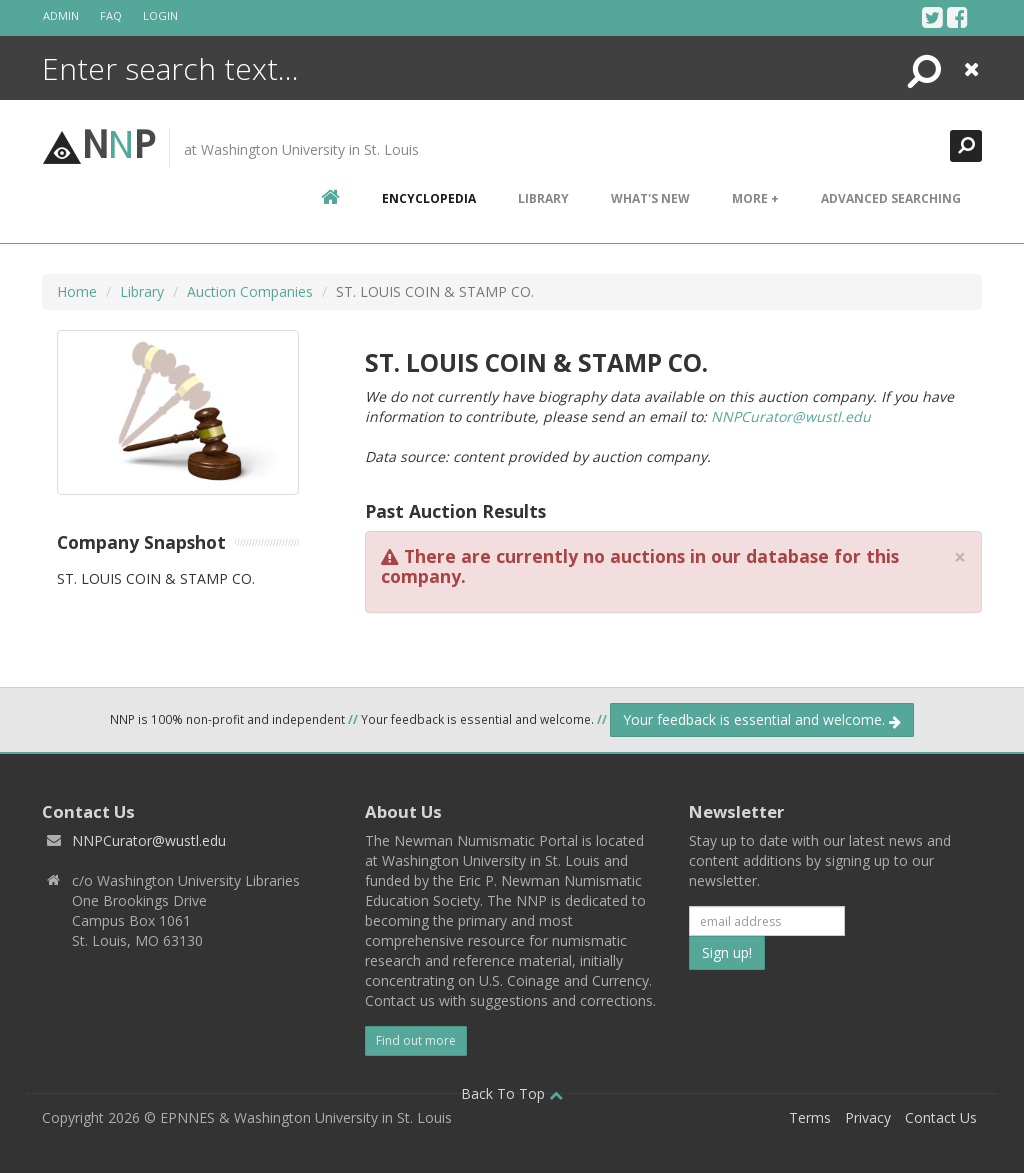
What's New (650, 198)
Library (543, 198)
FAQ (111, 15)
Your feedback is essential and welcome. (762, 719)
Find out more (416, 1040)
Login (160, 15)
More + (755, 198)
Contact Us (941, 1117)
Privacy (868, 1117)
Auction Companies (250, 291)
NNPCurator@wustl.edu (791, 416)
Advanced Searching (891, 198)
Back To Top (512, 1093)
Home (77, 291)
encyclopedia (429, 198)
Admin (61, 15)
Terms (810, 1117)
